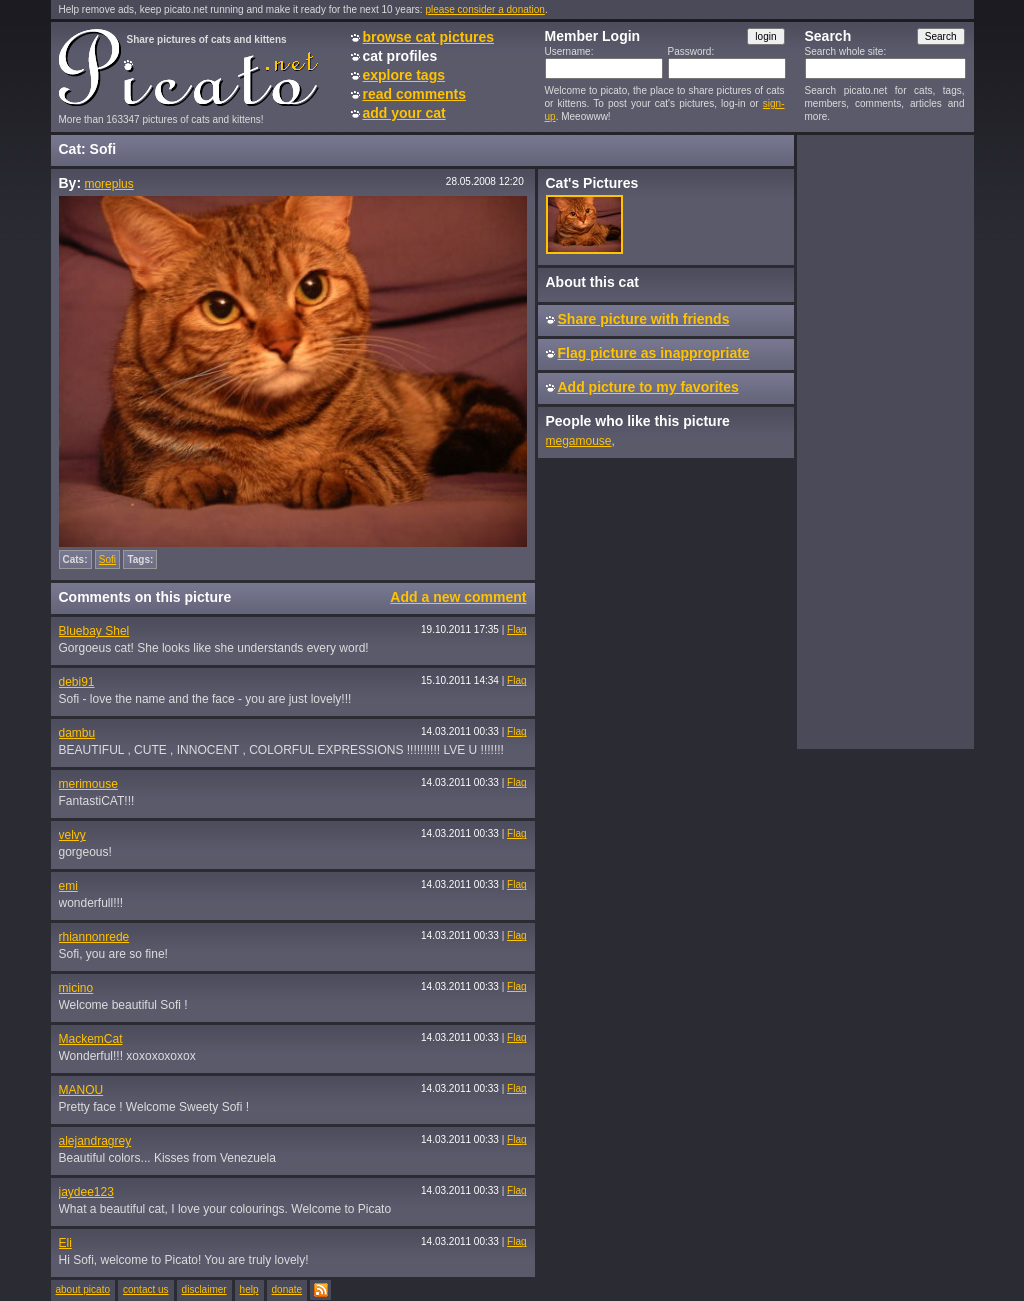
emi (68, 886)
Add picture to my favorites (648, 387)
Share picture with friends (644, 319)
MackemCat (91, 1039)
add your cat (404, 113)
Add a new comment (458, 597)
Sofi (107, 559)
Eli (65, 1243)
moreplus (108, 184)
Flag (516, 629)
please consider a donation (485, 9)
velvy (72, 835)
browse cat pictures (429, 37)
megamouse (579, 441)
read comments (414, 94)
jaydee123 (86, 1192)
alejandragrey (95, 1141)
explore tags (404, 75)
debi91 (77, 682)
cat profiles (400, 56)
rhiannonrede (94, 937)
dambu (77, 733)
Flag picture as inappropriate (654, 353)
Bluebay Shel (94, 631)
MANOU (81, 1090)
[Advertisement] (885, 441)
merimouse (88, 784)
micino (76, 988)
